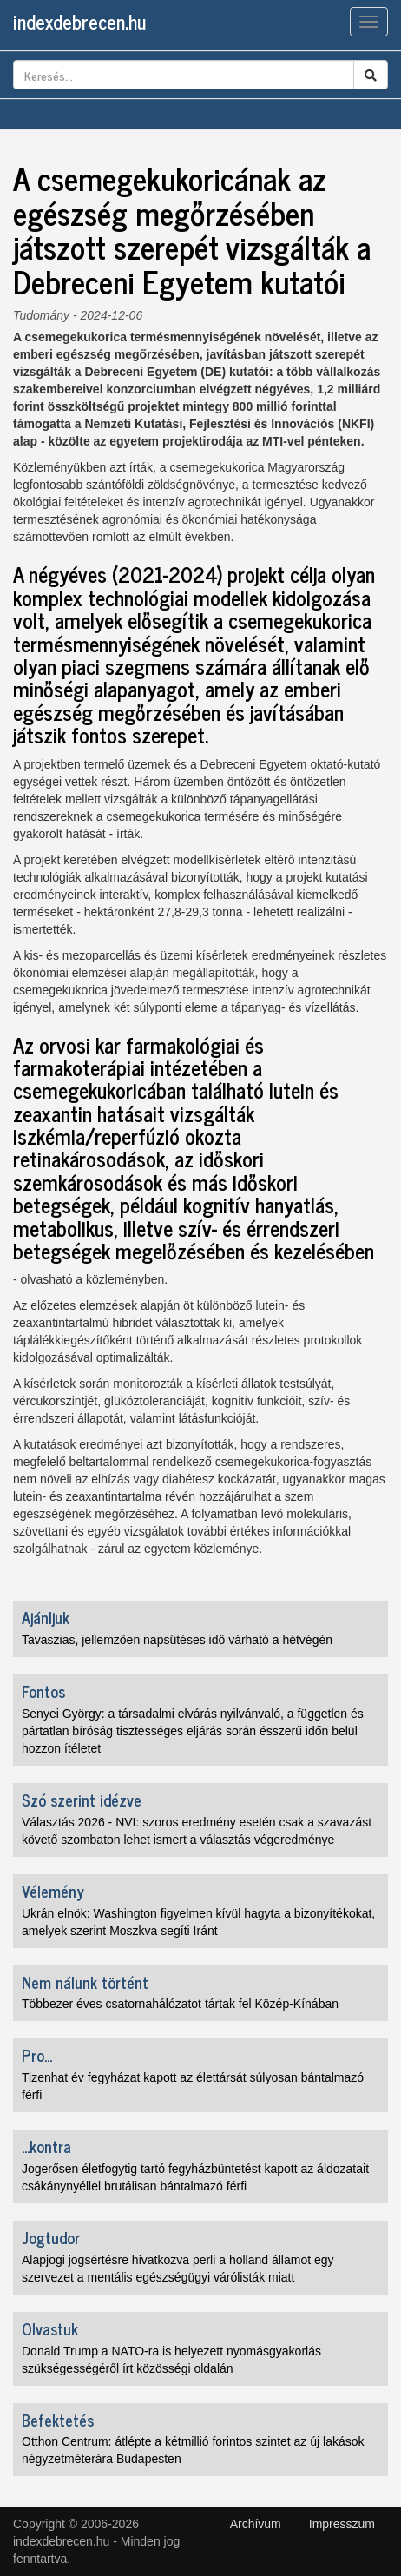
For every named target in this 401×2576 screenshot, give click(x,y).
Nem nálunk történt (85, 1982)
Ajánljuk (45, 1617)
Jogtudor (51, 2237)
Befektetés (58, 2420)
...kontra (46, 2146)
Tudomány (41, 315)
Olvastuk (50, 2328)
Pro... (37, 2055)
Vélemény (53, 1891)
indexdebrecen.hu (79, 21)
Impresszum (342, 2524)
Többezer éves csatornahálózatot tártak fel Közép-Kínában (180, 2004)
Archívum (255, 2524)
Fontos (43, 1691)
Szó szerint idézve (81, 1800)
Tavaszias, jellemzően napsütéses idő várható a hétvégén (177, 1640)
